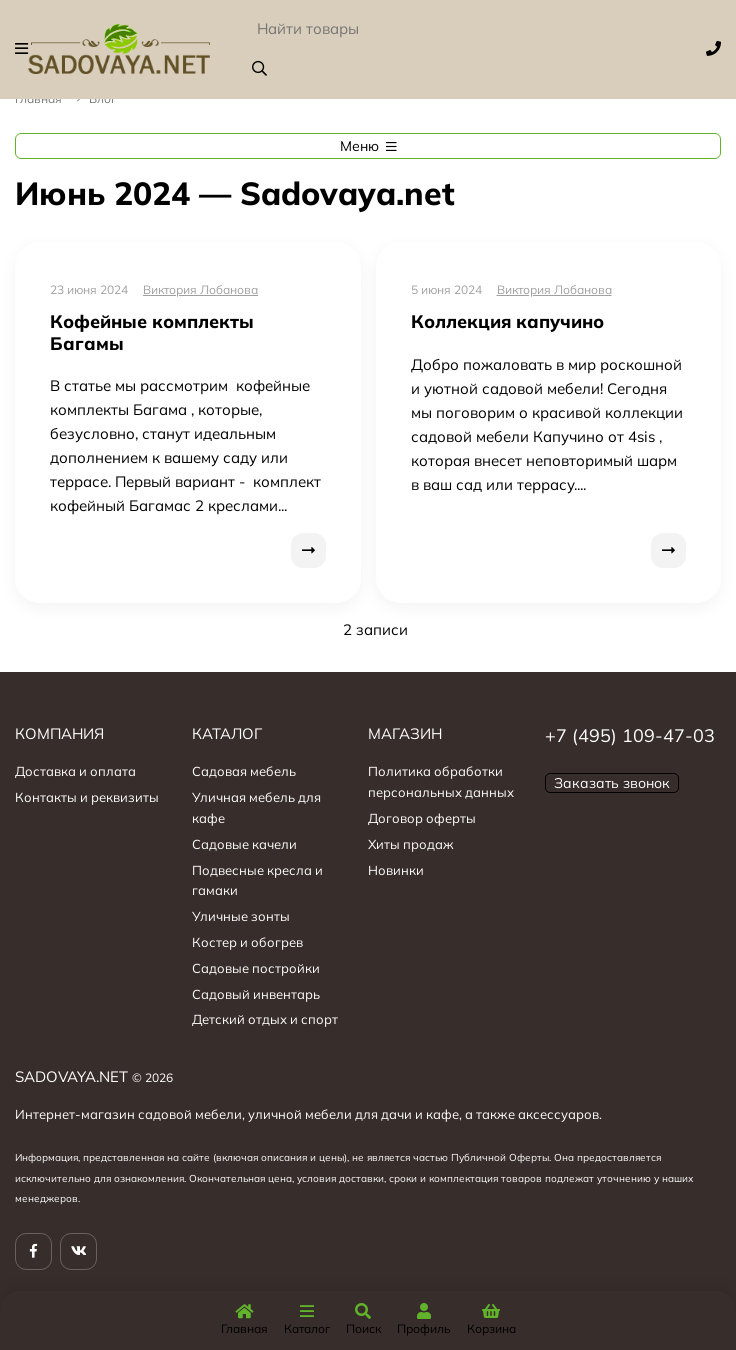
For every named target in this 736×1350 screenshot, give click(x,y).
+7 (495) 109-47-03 (630, 735)
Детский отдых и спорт (265, 1019)
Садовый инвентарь (256, 994)
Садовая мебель (244, 771)
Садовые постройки (256, 968)
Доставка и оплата (75, 771)
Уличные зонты (241, 916)
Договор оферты (422, 818)
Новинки (396, 870)
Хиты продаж (411, 844)
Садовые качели (244, 844)
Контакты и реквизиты (87, 797)
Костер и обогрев (247, 942)
